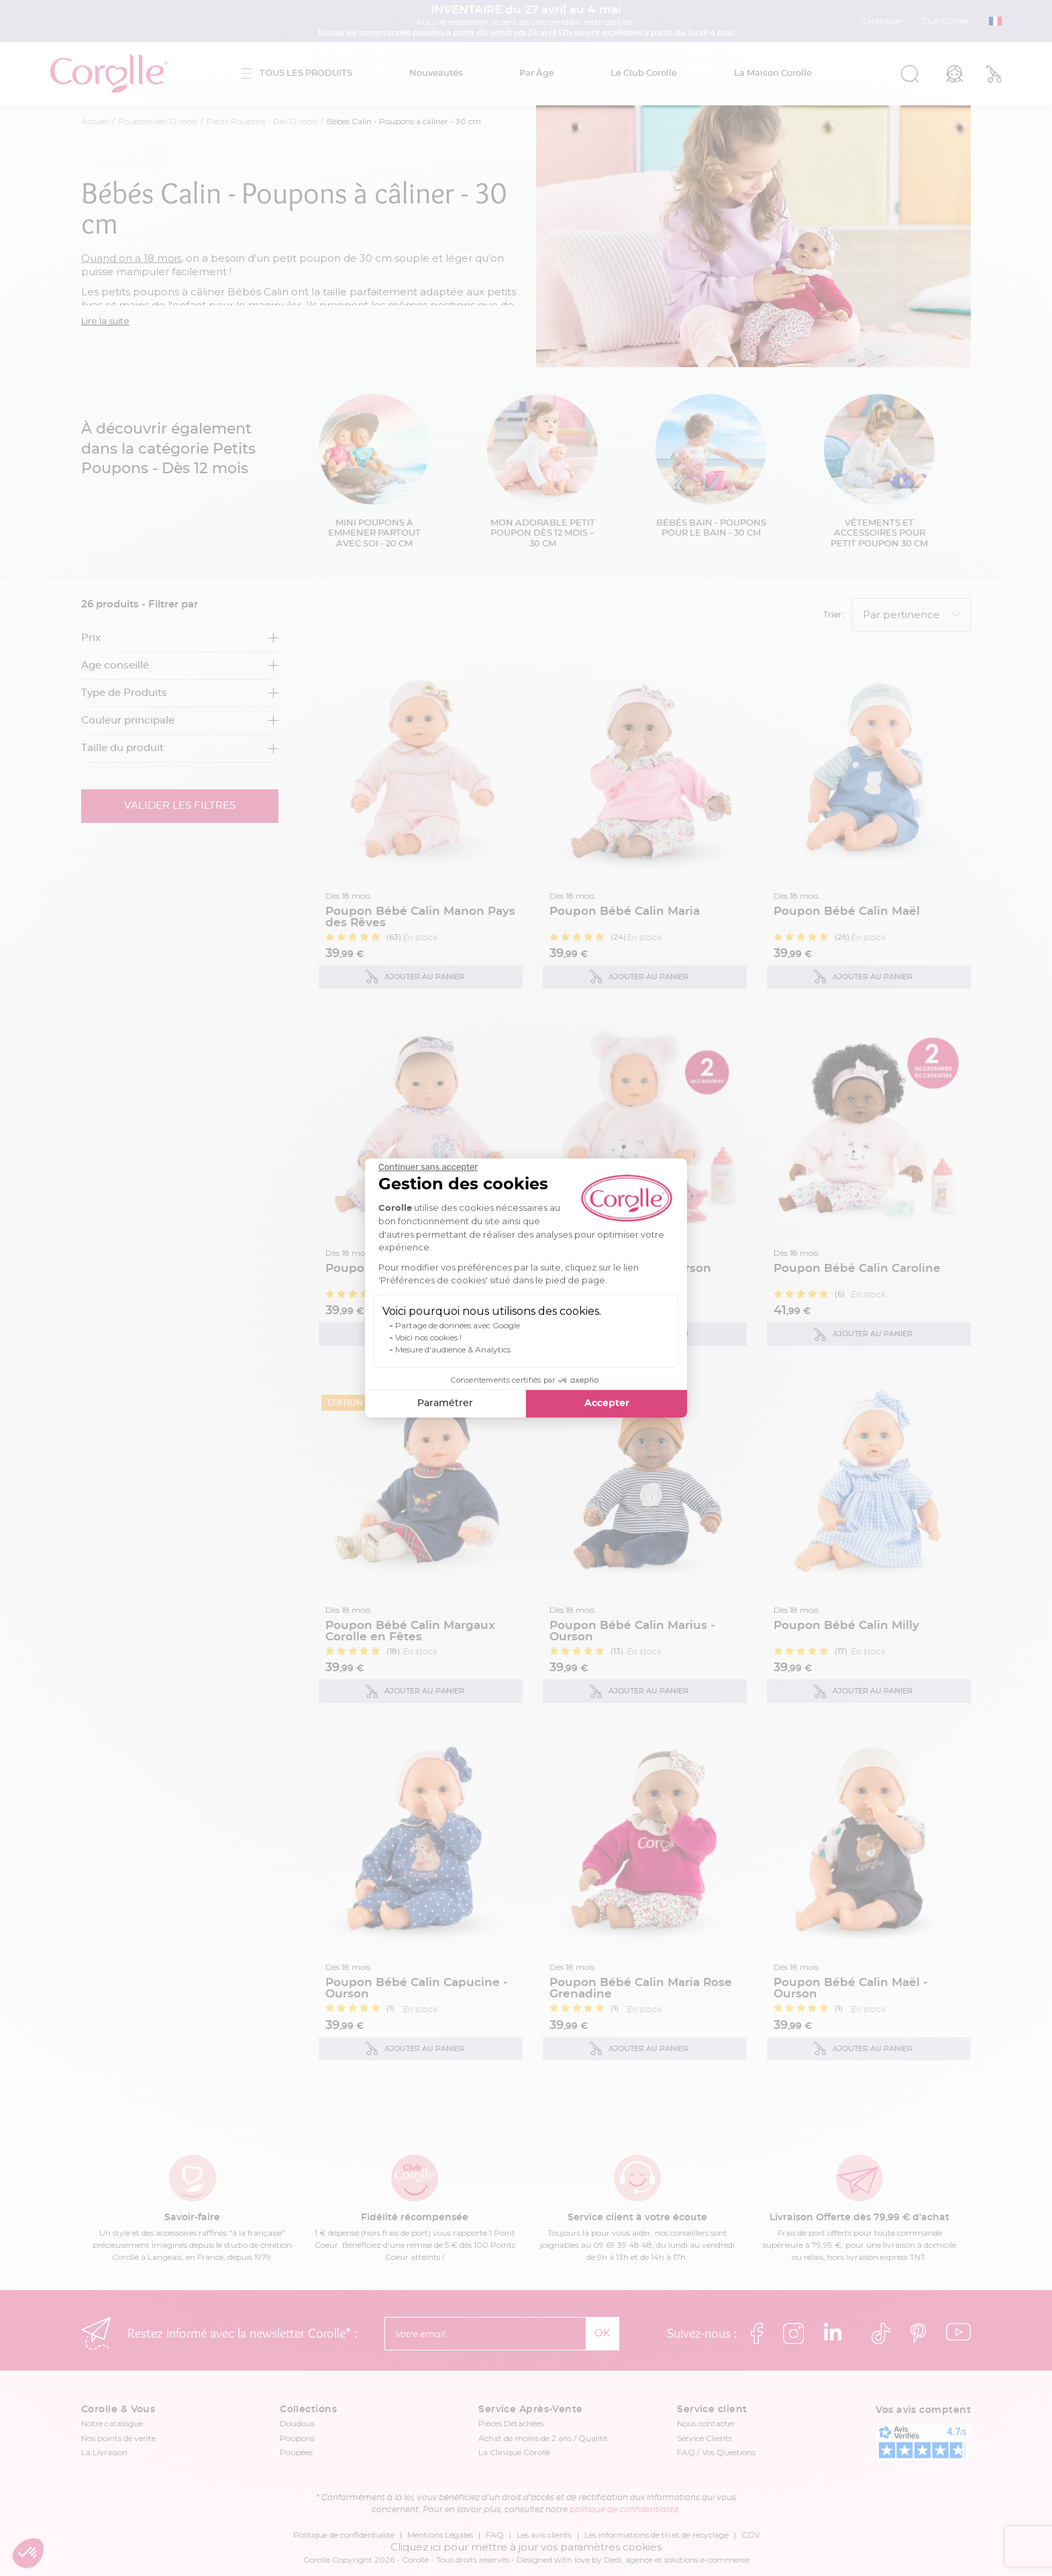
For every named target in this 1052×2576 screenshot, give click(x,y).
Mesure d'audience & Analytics (453, 1349)
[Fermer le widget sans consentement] (428, 1167)
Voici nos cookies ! (428, 1337)
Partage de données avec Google (457, 1325)
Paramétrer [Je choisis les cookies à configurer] (445, 1403)
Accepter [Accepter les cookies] (606, 1403)
